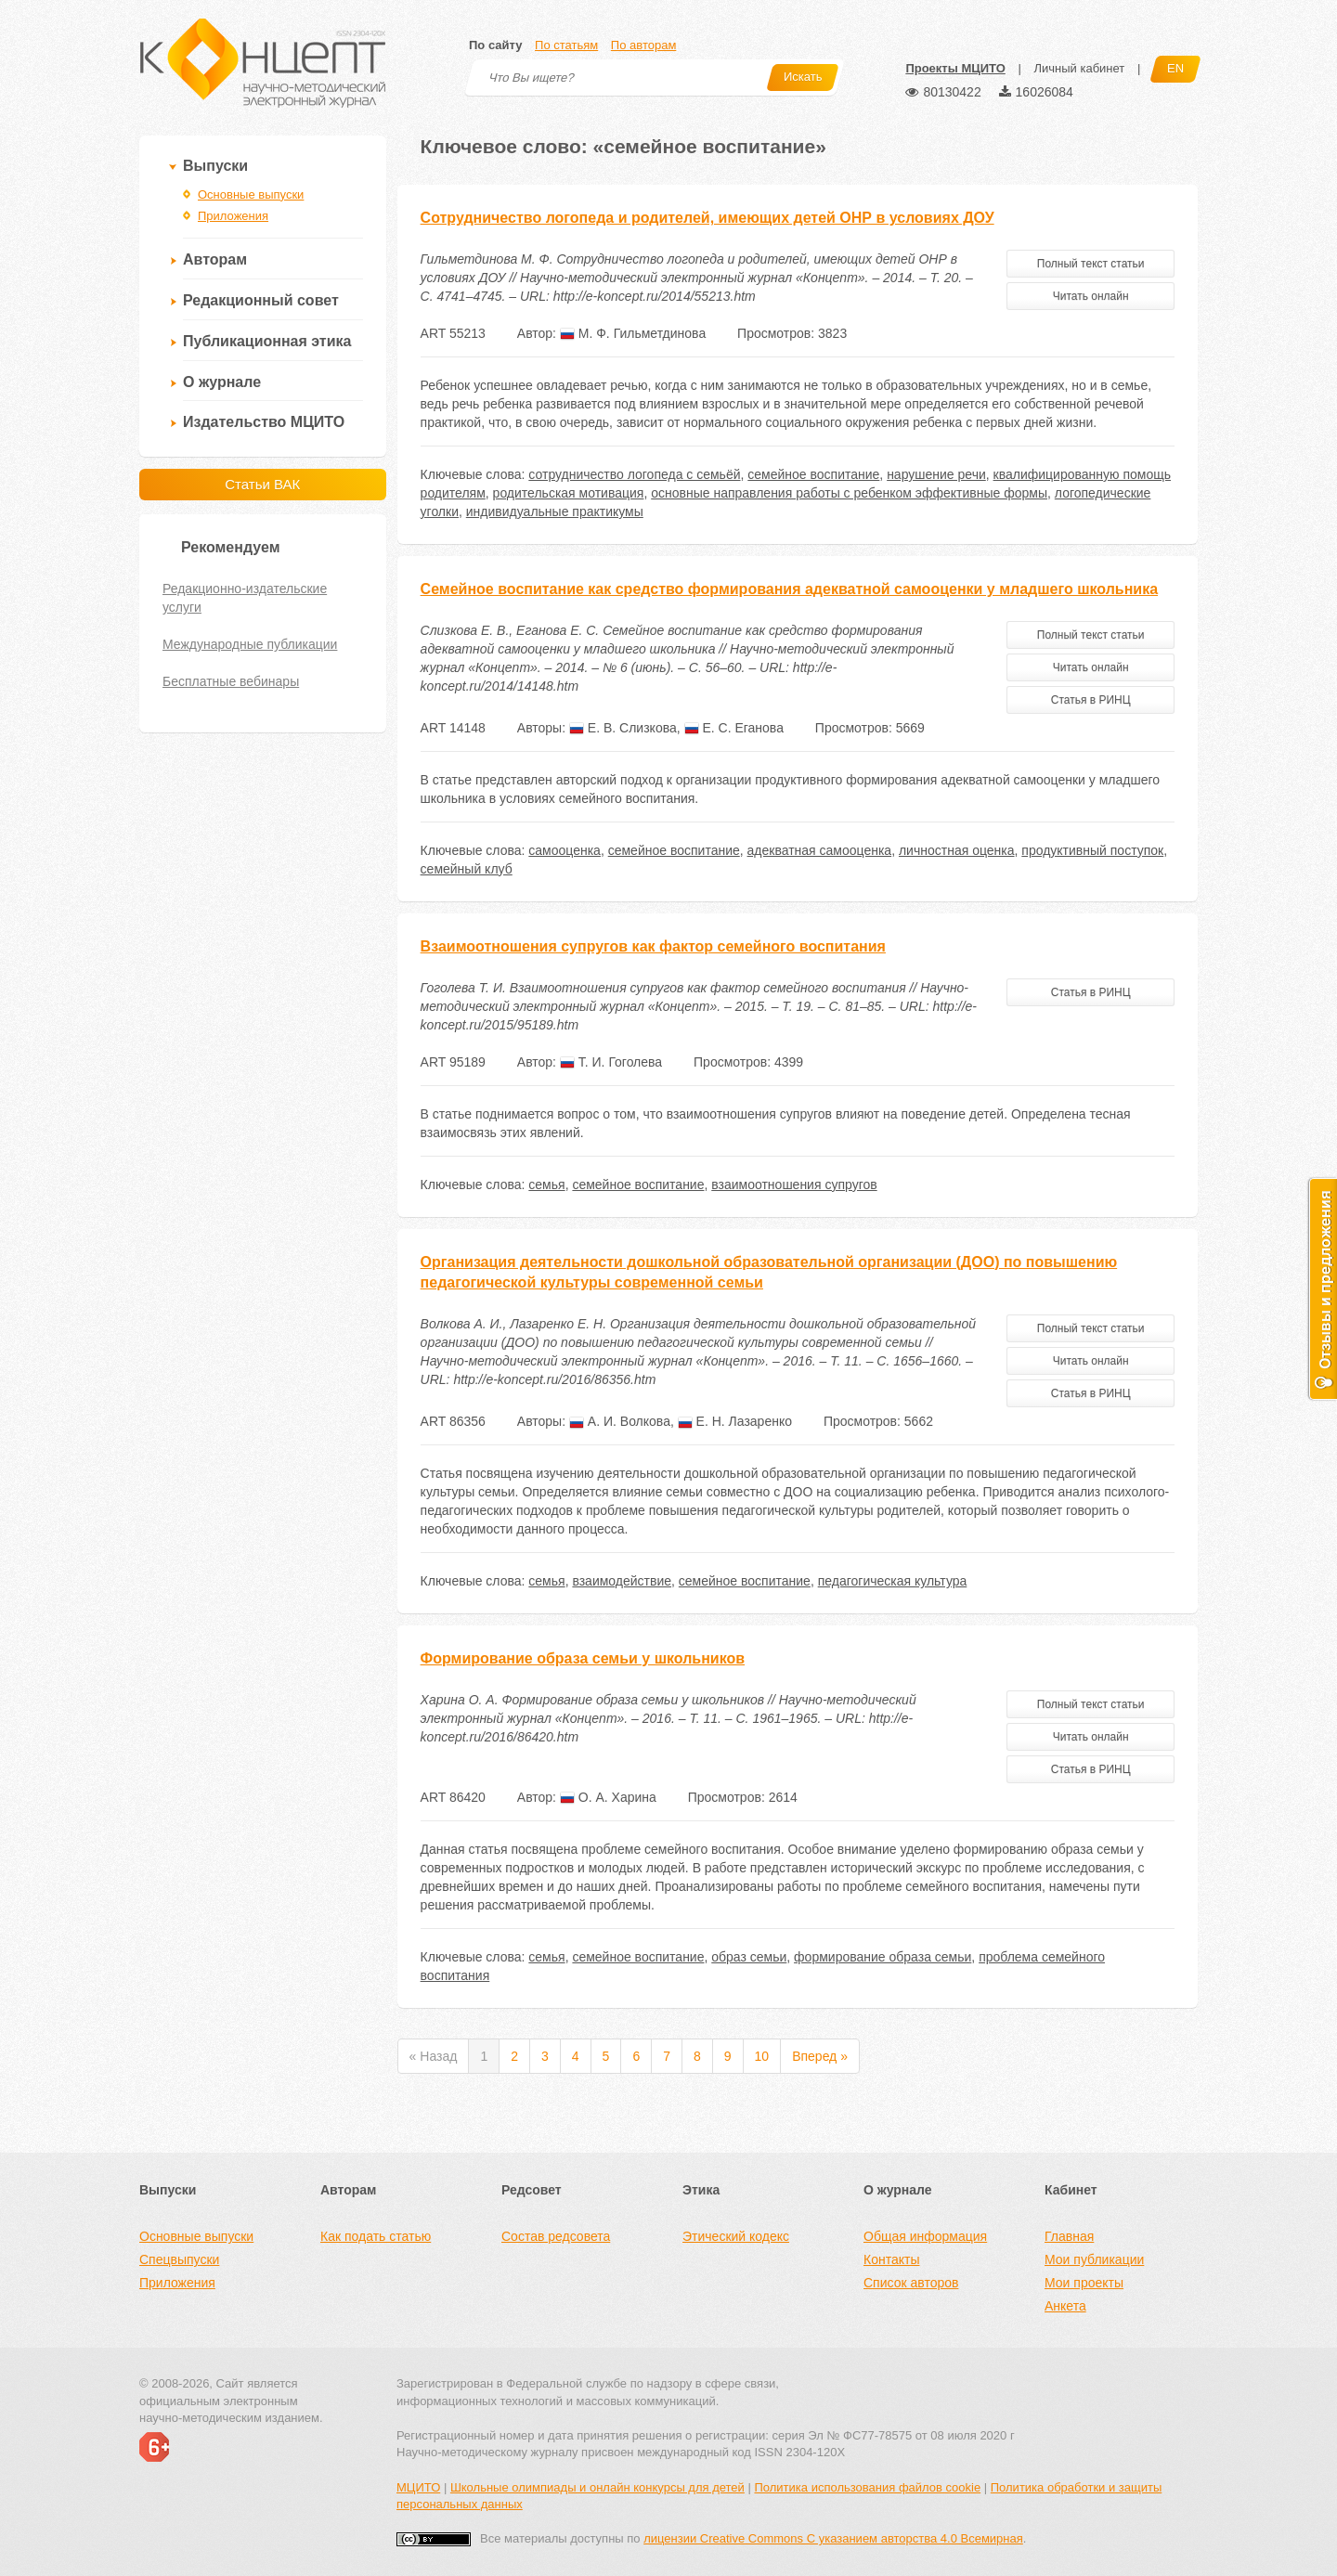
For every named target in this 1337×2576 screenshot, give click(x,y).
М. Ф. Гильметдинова (633, 333)
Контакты (891, 2259)
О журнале (222, 382)
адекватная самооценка (819, 850)
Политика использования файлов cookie (867, 2487)
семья (546, 1184)
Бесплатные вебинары (230, 681)
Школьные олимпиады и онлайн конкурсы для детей (597, 2487)
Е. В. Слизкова (623, 727)
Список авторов (910, 2282)
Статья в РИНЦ (1091, 699)
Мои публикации (1094, 2259)
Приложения (233, 216)
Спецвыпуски (179, 2259)
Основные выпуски (251, 194)
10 (762, 2056)
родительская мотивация (568, 492)
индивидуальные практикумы (554, 511)
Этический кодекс (735, 2236)
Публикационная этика (267, 341)
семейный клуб (467, 868)
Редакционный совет (261, 300)
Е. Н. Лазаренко (735, 1421)
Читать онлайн (1091, 296)
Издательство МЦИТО (263, 422)
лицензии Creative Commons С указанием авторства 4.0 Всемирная (833, 2538)
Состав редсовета (555, 2236)
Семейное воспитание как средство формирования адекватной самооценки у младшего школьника (789, 589)
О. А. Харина (608, 1797)
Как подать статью (375, 2236)
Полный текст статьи (1091, 263)
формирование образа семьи (882, 1956)
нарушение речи (936, 474)
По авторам (643, 45)
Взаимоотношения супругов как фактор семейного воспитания (653, 946)
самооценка (564, 850)
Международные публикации (249, 644)
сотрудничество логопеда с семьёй (634, 474)
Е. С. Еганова (734, 727)
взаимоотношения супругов (793, 1184)
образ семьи (748, 1956)
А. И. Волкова (619, 1421)
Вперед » (820, 2056)
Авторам (215, 259)
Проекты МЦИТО (955, 68)
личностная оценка (957, 850)
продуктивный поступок (1092, 850)
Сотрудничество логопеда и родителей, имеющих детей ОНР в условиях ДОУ (707, 218)
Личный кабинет (1078, 68)
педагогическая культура (892, 1580)
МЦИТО (418, 2487)
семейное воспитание (813, 474)
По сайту (495, 45)
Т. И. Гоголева (611, 1062)
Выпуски (215, 166)
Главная (1069, 2236)
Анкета (1065, 2305)
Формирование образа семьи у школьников (583, 1658)
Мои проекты (1084, 2282)
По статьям (566, 45)
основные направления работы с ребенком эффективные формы (849, 492)
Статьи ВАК (262, 484)
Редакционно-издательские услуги (244, 598)
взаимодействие (621, 1580)
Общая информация (925, 2236)
